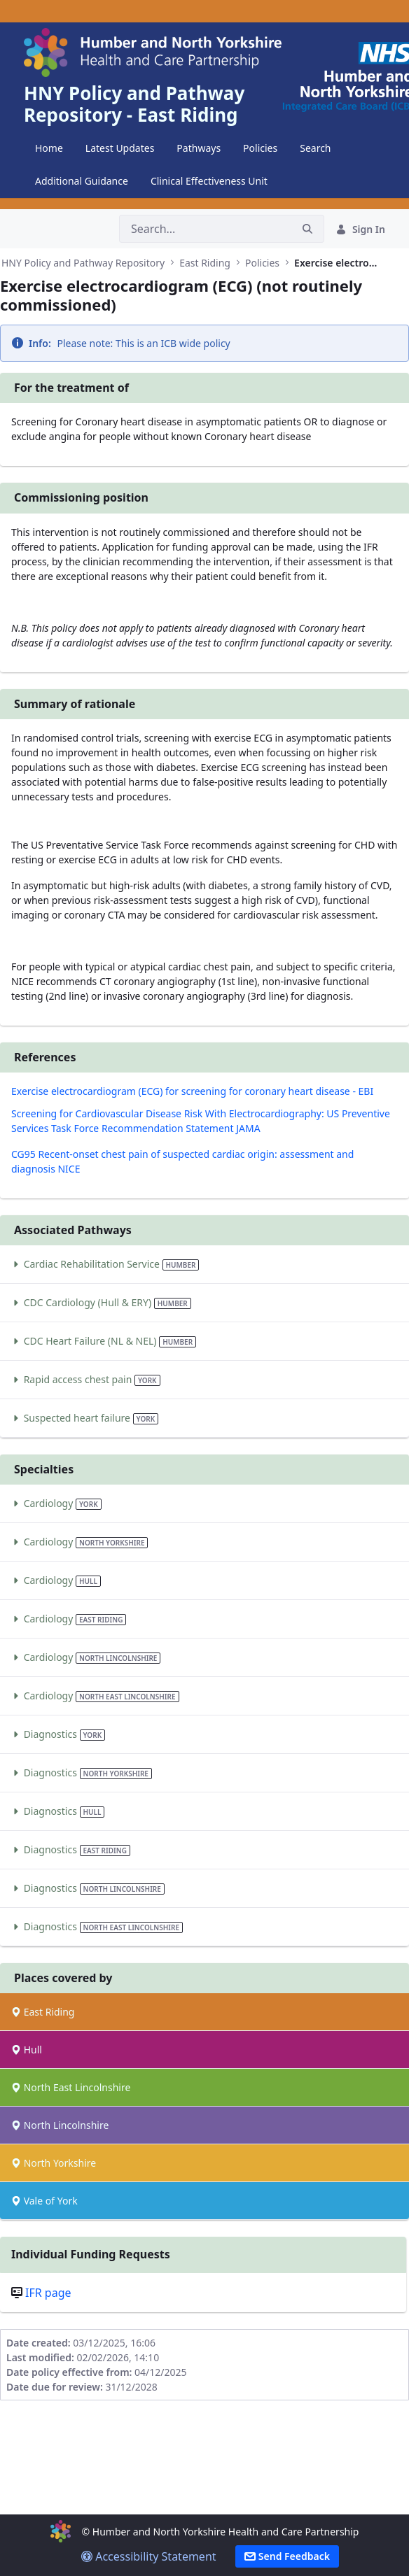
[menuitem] (49, 148)
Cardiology (56, 1503)
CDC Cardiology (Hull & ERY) (101, 1302)
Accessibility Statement (148, 2556)
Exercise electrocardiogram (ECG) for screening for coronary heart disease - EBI (192, 1091)
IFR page (48, 2292)
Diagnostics (58, 1734)
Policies (262, 262)
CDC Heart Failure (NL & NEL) (103, 1340)
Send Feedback (287, 2556)
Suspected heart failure (84, 1417)
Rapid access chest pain (85, 1379)
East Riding (204, 262)
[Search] (205, 229)
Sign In (360, 229)
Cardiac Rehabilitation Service (105, 1264)
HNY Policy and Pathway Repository (83, 262)
